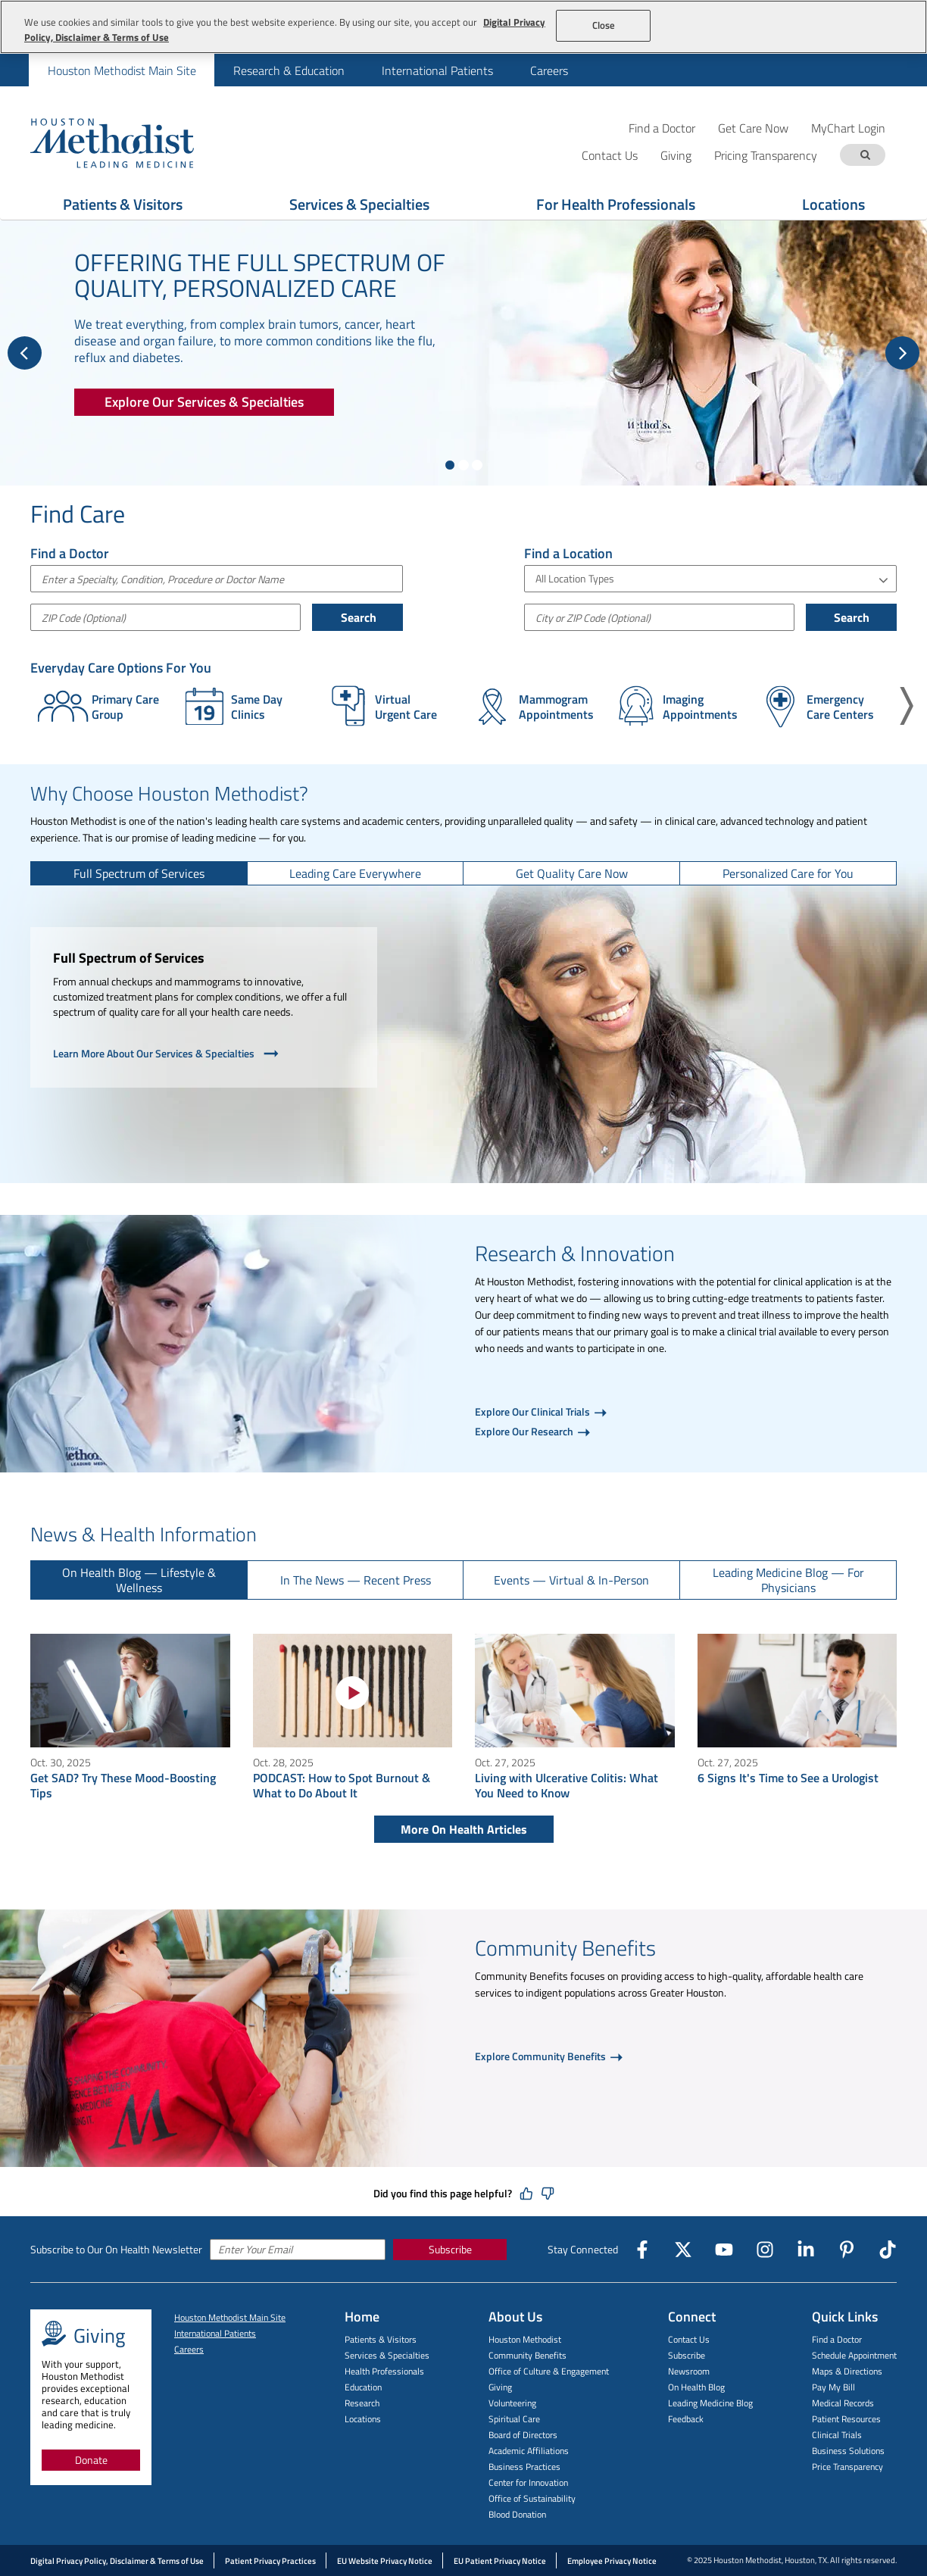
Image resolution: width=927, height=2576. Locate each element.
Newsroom (689, 2371)
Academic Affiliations (528, 2450)
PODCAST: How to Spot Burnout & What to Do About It (341, 1785)
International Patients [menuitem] (437, 70)
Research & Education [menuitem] (289, 70)
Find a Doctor (662, 127)
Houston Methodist (524, 2339)
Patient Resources (846, 2419)
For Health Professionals (615, 204)
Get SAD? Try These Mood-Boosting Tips (123, 1785)
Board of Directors (522, 2435)
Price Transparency (847, 2466)
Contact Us (689, 2339)
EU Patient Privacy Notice (500, 2561)
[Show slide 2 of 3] (463, 465)
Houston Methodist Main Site (230, 2317)
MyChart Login (848, 127)
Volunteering (512, 2403)
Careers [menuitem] (549, 70)
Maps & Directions (847, 2371)
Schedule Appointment (854, 2355)
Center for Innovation (528, 2482)
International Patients (215, 2333)
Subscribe (450, 2249)
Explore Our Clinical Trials (533, 1411)
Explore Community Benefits (541, 2056)
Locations (833, 204)
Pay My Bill (833, 2387)
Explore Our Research (525, 1431)
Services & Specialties (359, 204)
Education (363, 2387)
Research (362, 2403)
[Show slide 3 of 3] (477, 465)
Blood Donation (517, 2514)
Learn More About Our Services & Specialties (167, 1053)
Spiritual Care (514, 2419)
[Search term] (865, 154)
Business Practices (524, 2466)
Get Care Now (753, 127)
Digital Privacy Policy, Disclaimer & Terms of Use (117, 2561)
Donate (91, 2460)
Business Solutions (848, 2450)
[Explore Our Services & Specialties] (204, 402)
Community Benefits (527, 2355)
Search (357, 617)
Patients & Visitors (123, 204)
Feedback (686, 2419)
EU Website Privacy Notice (384, 2561)
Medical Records (843, 2403)
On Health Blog (696, 2387)
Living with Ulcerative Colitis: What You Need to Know (566, 1785)
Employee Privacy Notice (612, 2561)
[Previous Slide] (25, 353)
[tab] (139, 873)
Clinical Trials (837, 2435)
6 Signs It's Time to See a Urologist (788, 1777)
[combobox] (216, 578)
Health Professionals (384, 2371)
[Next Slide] (902, 353)
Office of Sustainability (532, 2498)
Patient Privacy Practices (270, 2561)
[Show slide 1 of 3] (450, 465)
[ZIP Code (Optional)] (165, 617)
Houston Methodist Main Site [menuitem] (122, 70)
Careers (189, 2349)
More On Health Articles (464, 1829)
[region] (463, 27)
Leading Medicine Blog (710, 2403)
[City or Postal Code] (659, 617)
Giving (500, 2387)
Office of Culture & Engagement (548, 2371)
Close (604, 25)
